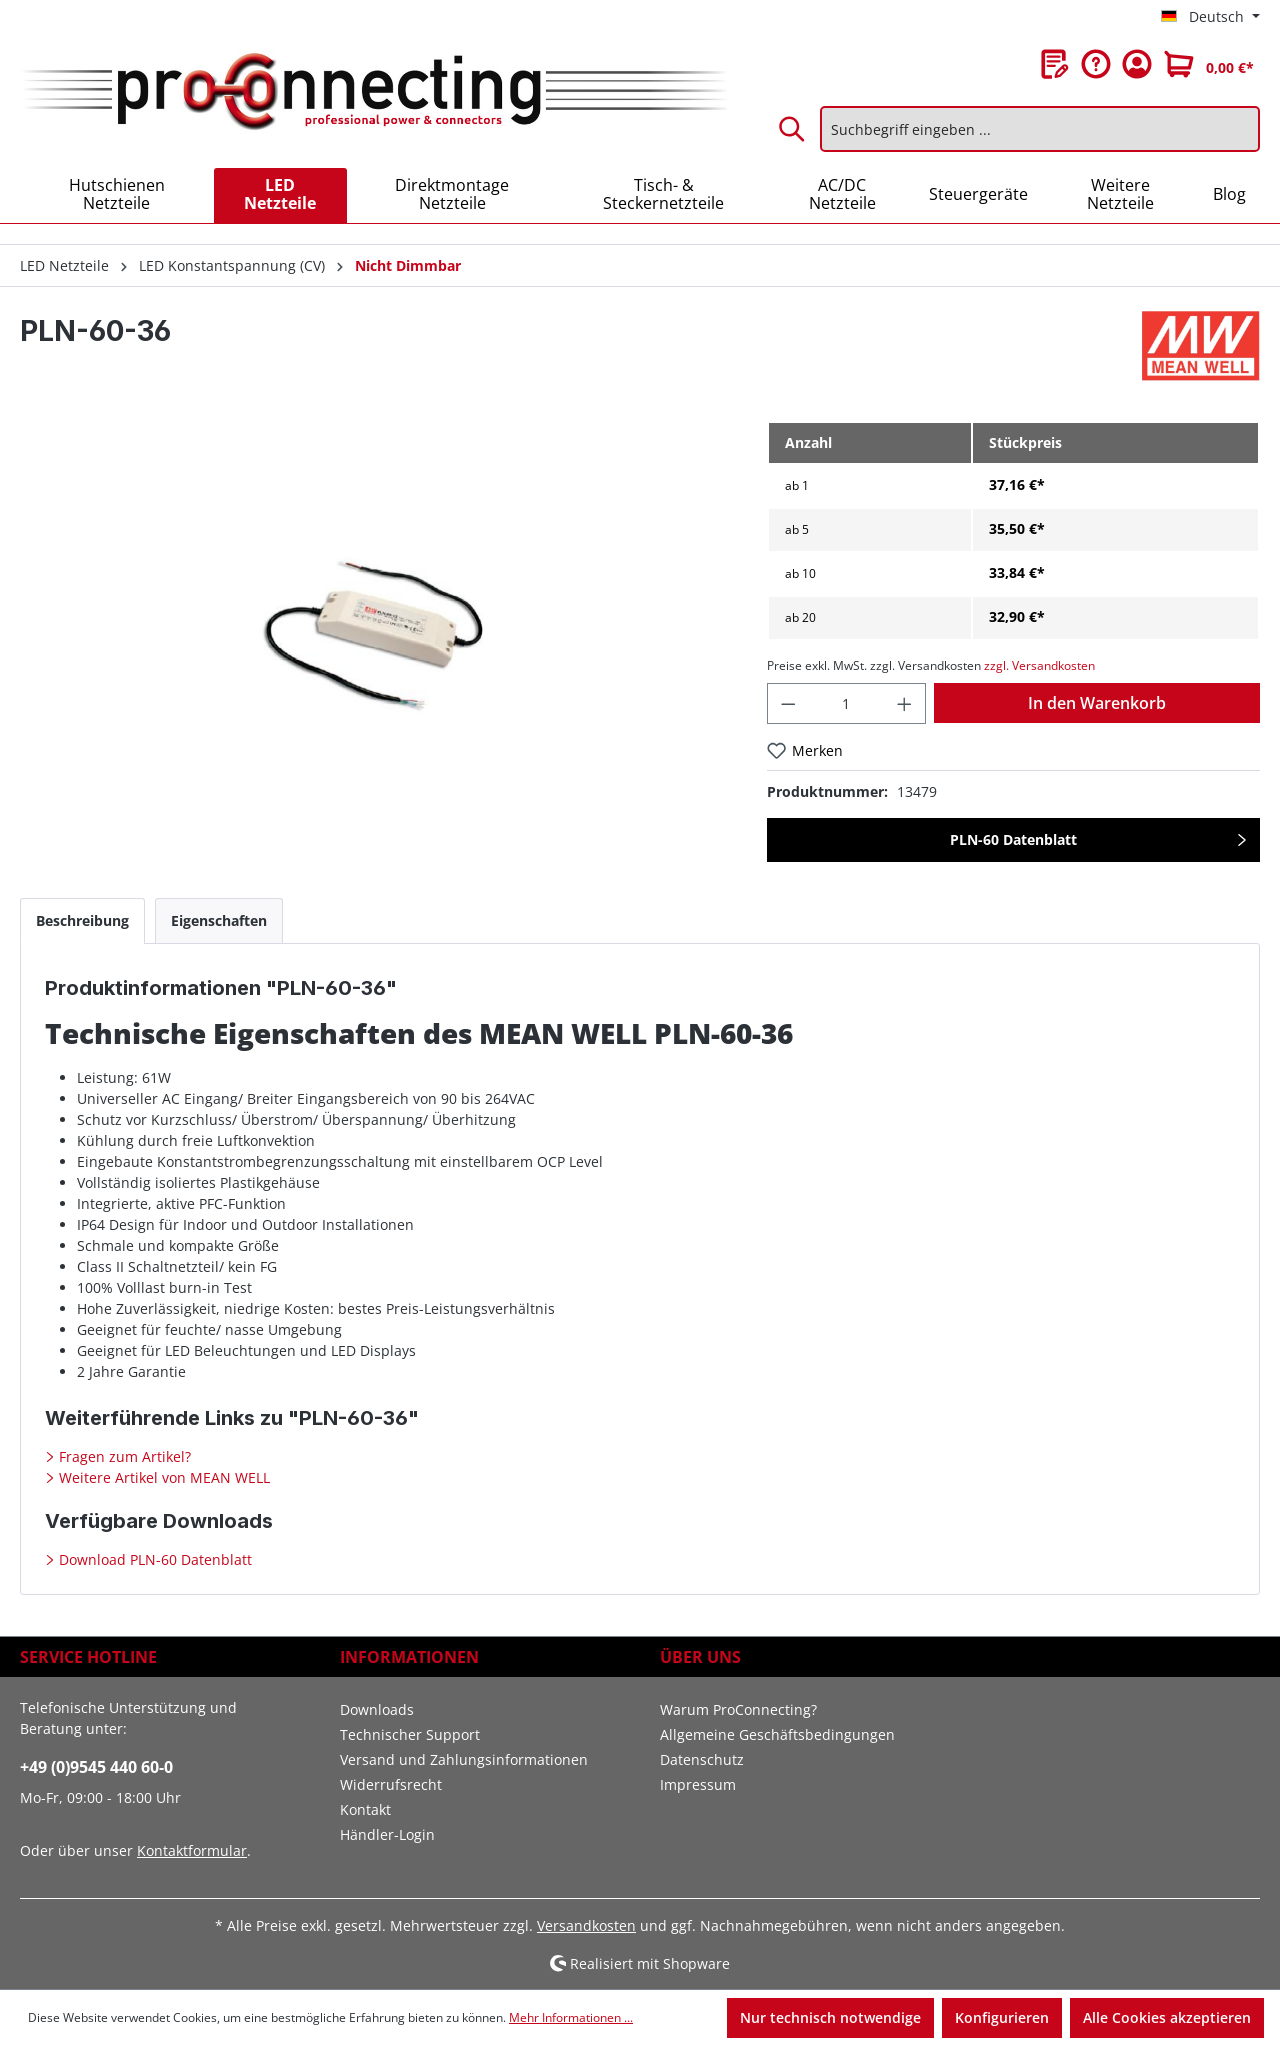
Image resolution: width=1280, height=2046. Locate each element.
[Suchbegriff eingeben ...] (1040, 129)
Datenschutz (702, 1759)
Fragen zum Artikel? (123, 1456)
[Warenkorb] (1209, 64)
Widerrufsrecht (391, 1784)
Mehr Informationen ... (571, 2017)
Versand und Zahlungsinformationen (464, 1759)
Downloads (377, 1709)
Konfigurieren (1002, 2017)
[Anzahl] (846, 703)
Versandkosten (586, 1925)
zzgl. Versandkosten (1039, 665)
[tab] (82, 920)
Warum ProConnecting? (738, 1709)
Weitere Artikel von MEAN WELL (162, 1477)
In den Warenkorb (1097, 703)
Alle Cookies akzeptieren (1167, 2017)
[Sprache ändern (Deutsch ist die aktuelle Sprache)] (1210, 17)
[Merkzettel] (1055, 64)
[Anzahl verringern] (788, 703)
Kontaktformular (192, 1850)
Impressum (698, 1784)
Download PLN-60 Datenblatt (153, 1559)
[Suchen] (793, 129)
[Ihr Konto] (1137, 64)
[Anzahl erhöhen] (905, 703)
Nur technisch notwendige (830, 2017)
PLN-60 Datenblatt (1013, 839)
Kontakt (365, 1809)
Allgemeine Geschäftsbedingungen (777, 1734)
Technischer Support (410, 1734)
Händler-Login (387, 1834)
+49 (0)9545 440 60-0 (96, 1767)
